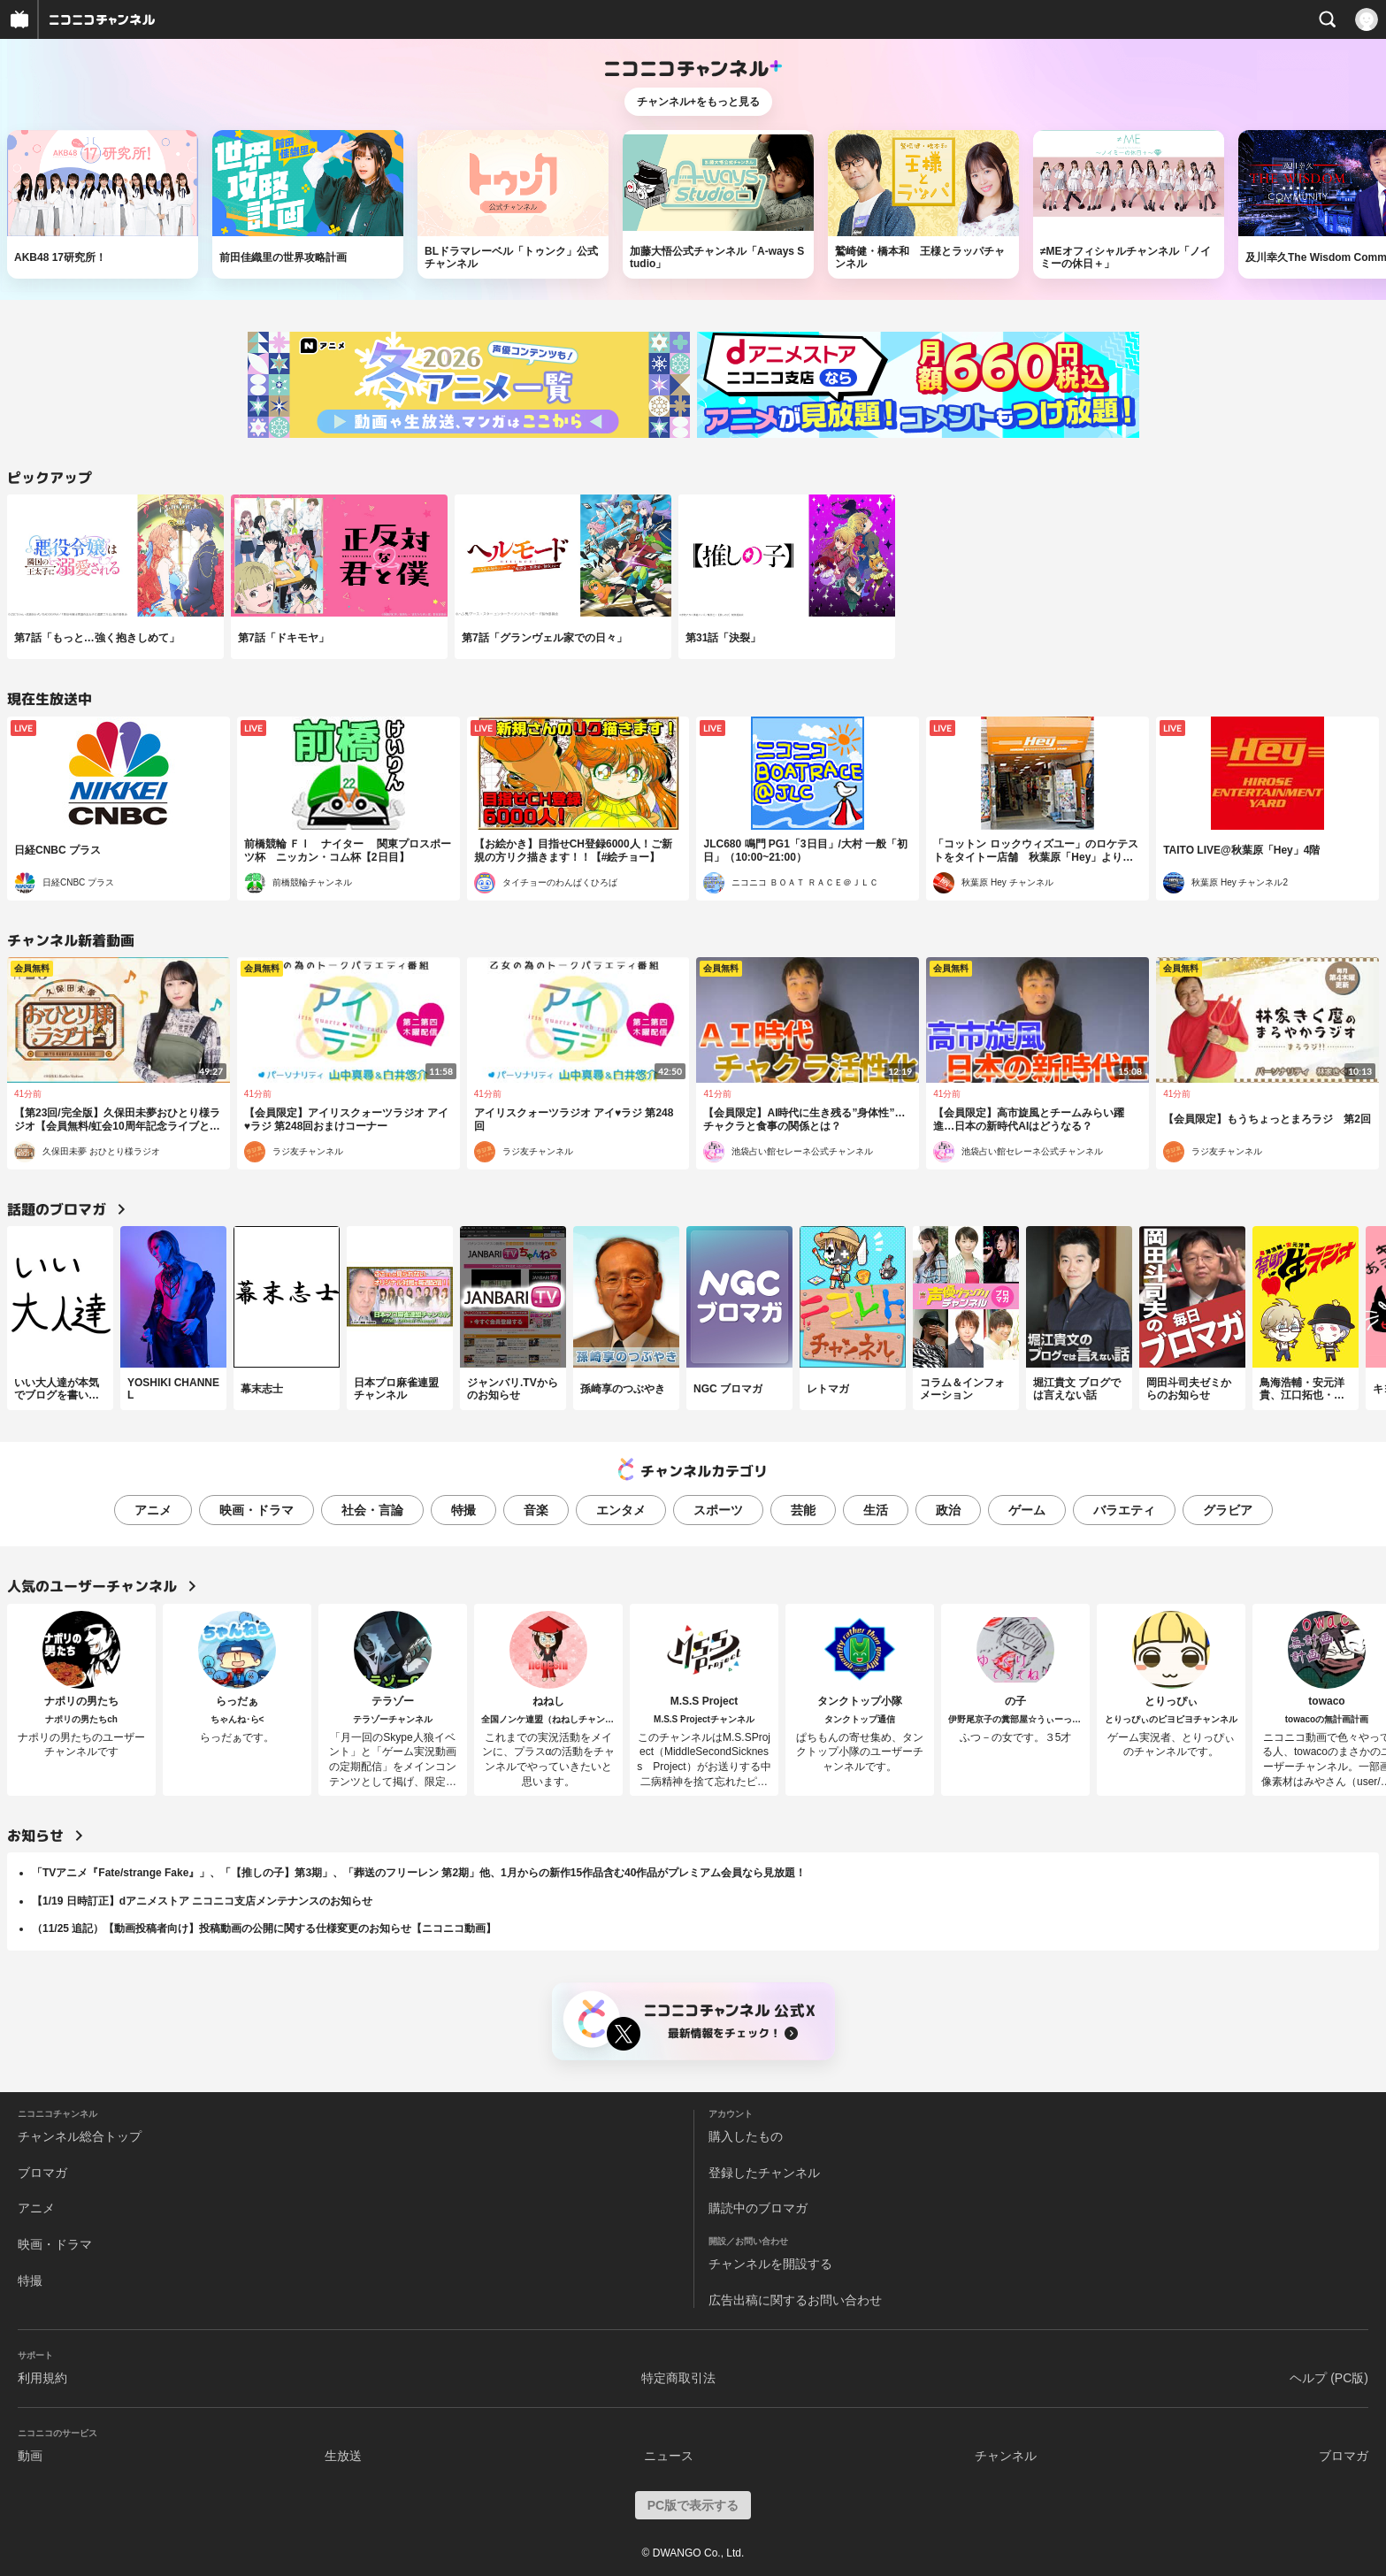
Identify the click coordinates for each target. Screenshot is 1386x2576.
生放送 (343, 2456)
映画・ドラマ (256, 1510)
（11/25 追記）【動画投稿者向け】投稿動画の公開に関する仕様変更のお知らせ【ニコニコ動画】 (264, 1928)
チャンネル (1006, 2456)
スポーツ (718, 1510)
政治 (948, 1510)
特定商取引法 (678, 2378)
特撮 (463, 1510)
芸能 (803, 1510)
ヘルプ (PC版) (1329, 2378)
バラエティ (1124, 1510)
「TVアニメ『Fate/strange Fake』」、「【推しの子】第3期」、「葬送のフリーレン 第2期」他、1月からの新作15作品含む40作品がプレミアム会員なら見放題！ (419, 1873)
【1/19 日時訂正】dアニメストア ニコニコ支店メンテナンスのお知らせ (202, 1901)
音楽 (536, 1510)
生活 (875, 1510)
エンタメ (621, 1510)
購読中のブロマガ (758, 2208)
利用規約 (42, 2378)
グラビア (1227, 1510)
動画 (30, 2456)
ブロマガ (42, 2173)
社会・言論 (372, 1510)
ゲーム (1026, 1510)
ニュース (668, 2456)
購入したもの (745, 2136)
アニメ (153, 1510)
